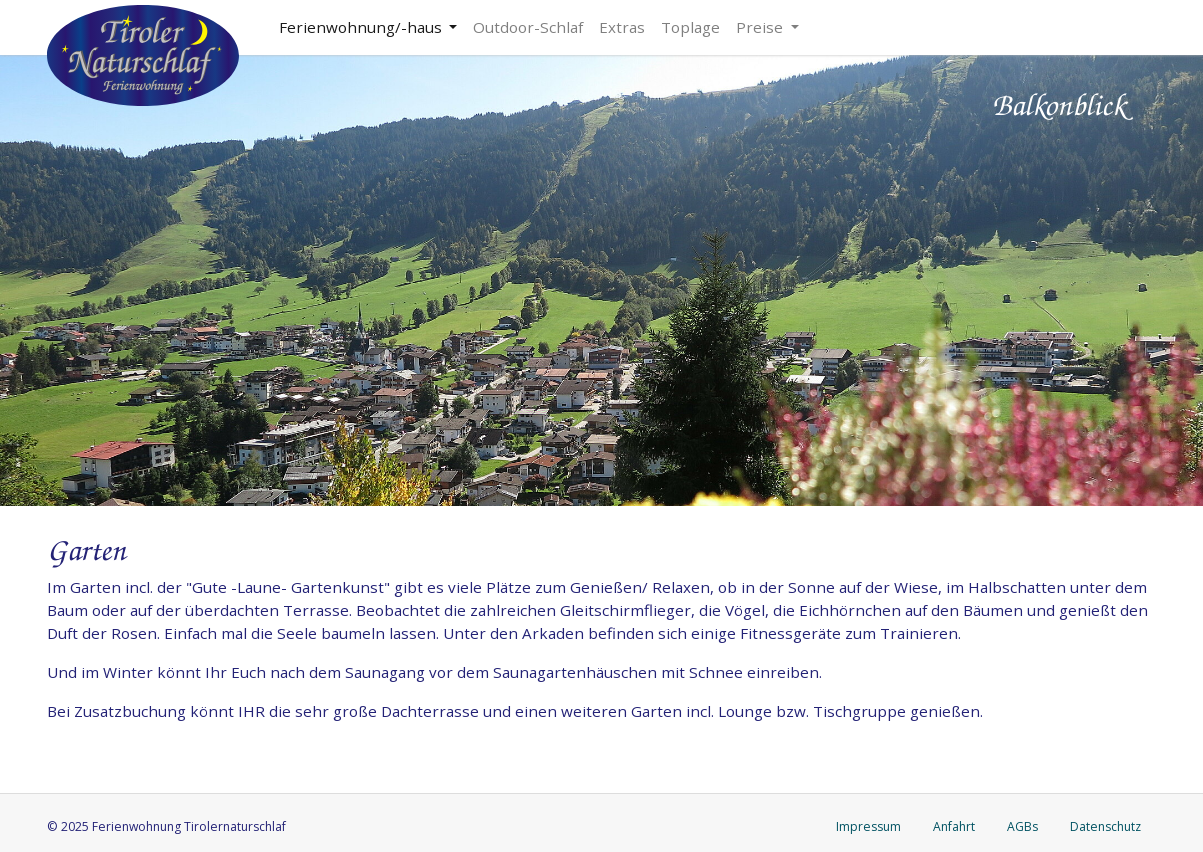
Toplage (690, 27)
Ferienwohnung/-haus (362, 27)
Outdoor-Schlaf (528, 27)
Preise (761, 27)
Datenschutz (1105, 826)
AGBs (1022, 826)
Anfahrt (954, 826)
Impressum (868, 826)
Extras (622, 27)
